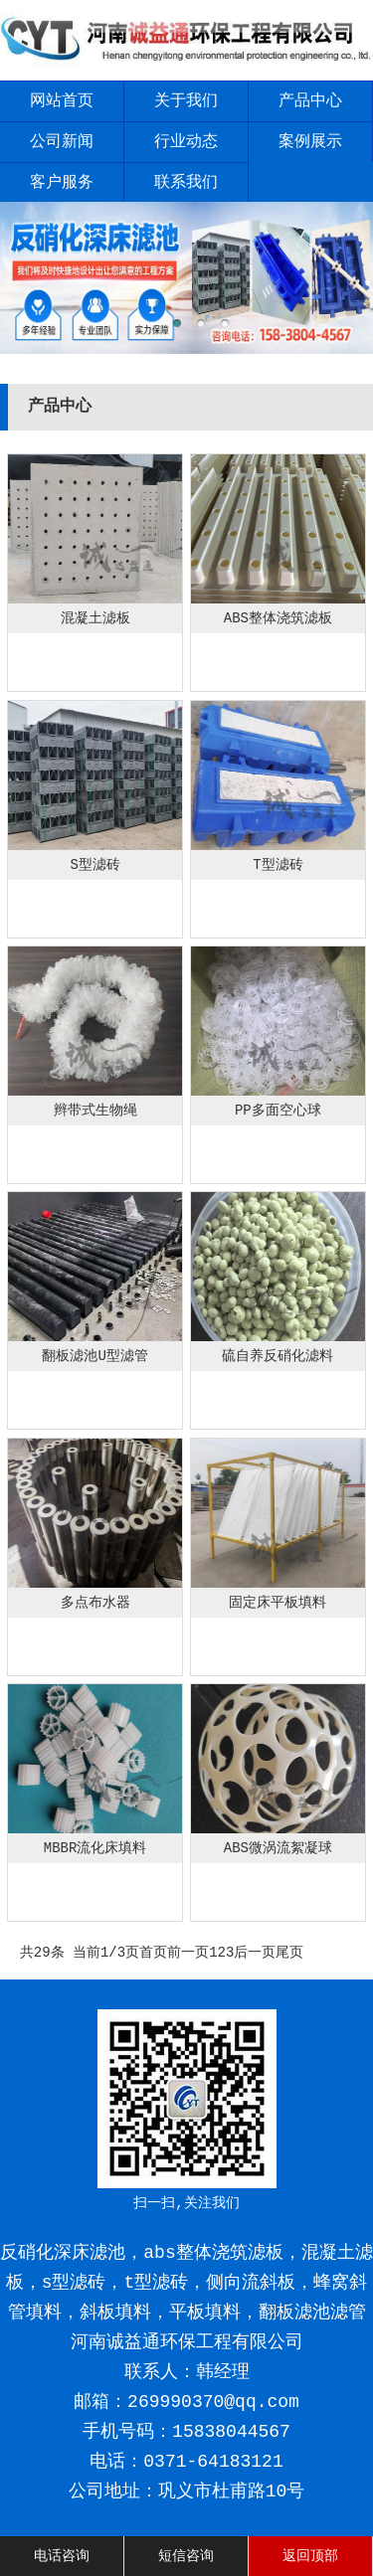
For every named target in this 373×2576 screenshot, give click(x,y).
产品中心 (310, 101)
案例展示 (310, 142)
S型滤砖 (94, 865)
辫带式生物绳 (95, 1110)
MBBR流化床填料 (95, 1848)
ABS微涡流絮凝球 (278, 1848)
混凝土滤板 (95, 618)
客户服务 (61, 183)
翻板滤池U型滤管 (94, 1356)
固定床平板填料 (277, 1603)
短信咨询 (186, 2556)
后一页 (255, 1953)
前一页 (188, 1953)
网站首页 (61, 101)
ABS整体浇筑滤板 (278, 618)
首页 (153, 1953)
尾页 (289, 1953)
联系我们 (186, 183)
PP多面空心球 (278, 1110)
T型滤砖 (277, 865)
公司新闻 (61, 142)
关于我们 (186, 101)
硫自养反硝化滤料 (277, 1356)
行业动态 (186, 142)
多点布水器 (95, 1603)
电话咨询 (62, 2556)
